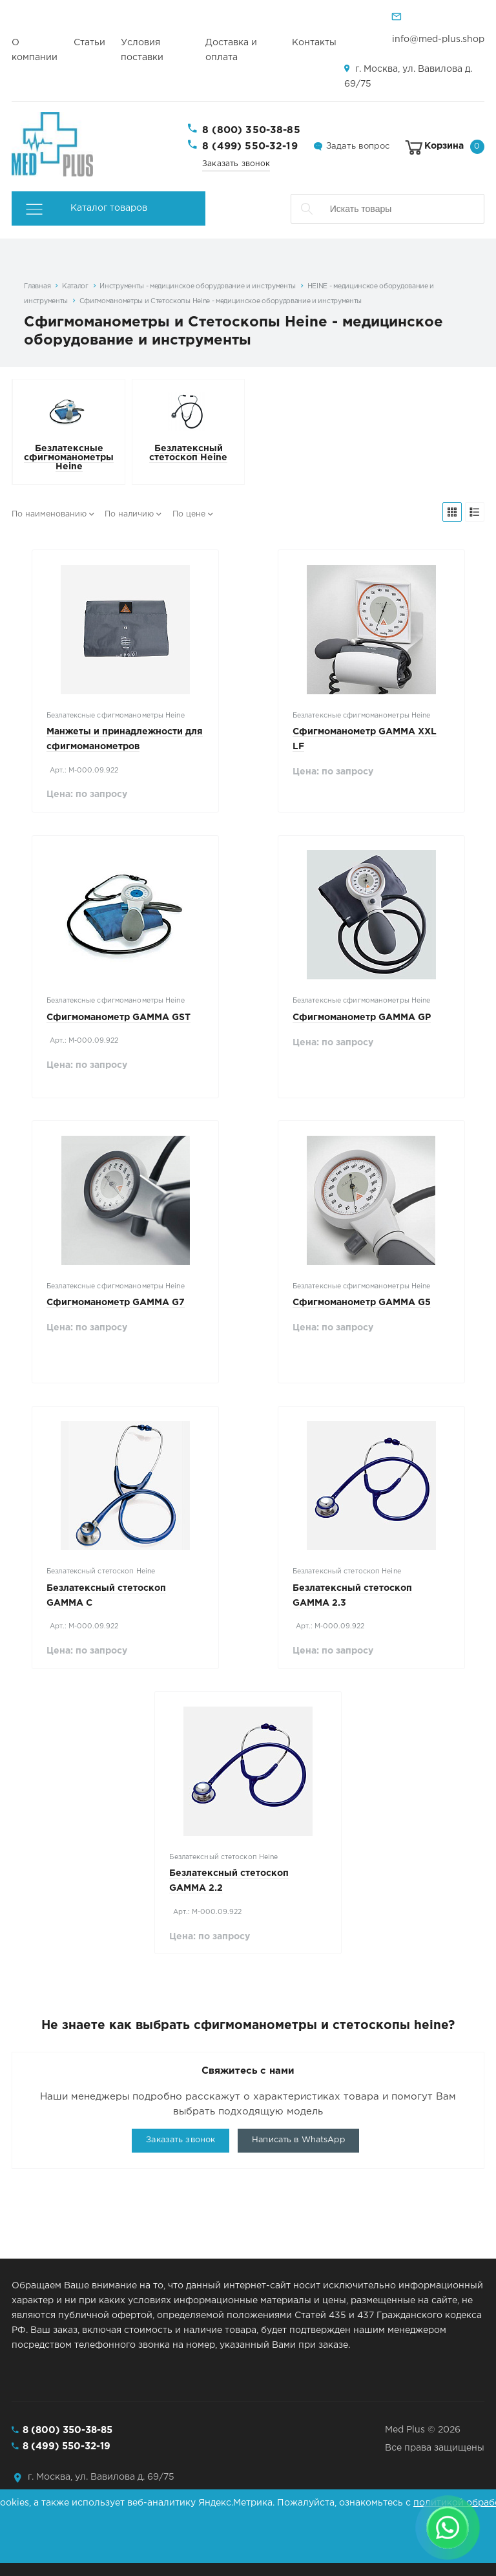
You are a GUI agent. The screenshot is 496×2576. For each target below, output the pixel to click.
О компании (34, 50)
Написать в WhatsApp (298, 2140)
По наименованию (49, 514)
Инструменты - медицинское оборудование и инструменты (197, 286)
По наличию (129, 514)
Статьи (89, 43)
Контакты (314, 43)
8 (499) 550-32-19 (250, 146)
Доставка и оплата (231, 50)
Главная (37, 286)
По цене (188, 514)
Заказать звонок (236, 163)
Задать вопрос (357, 146)
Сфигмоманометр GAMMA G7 (115, 1302)
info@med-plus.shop (438, 39)
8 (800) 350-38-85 (251, 130)
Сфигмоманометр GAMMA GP (362, 1017)
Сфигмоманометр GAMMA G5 (362, 1302)
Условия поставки (142, 50)
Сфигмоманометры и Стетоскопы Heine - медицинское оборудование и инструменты (220, 301)
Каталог (75, 286)
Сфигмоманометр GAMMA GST (118, 1017)
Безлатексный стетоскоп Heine (188, 453)
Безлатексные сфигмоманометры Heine (69, 458)
